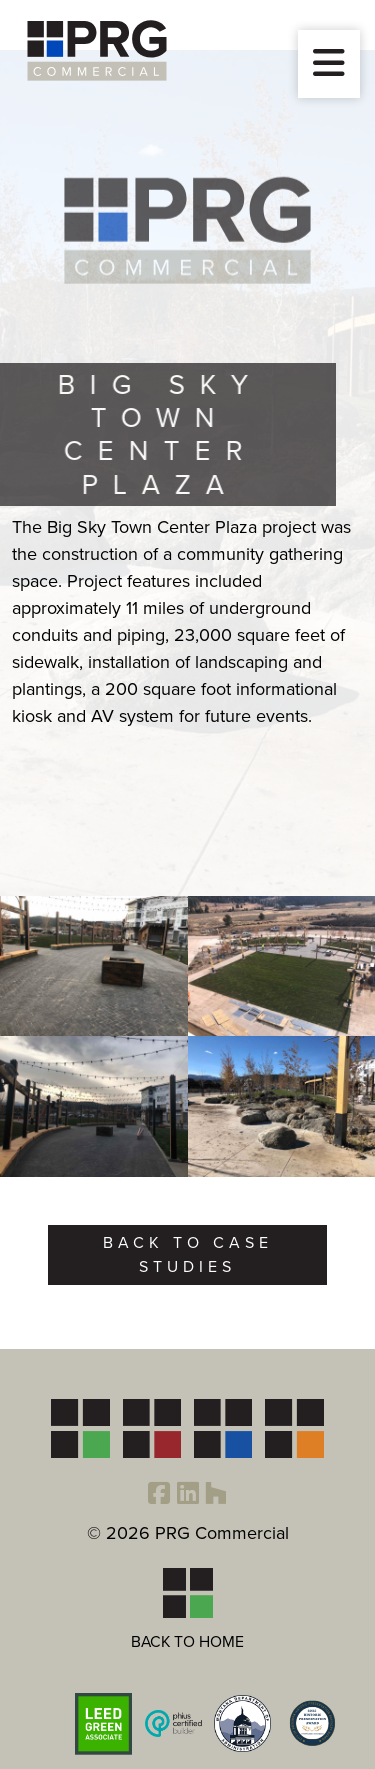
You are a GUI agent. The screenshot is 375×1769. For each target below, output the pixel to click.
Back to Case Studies (188, 1254)
